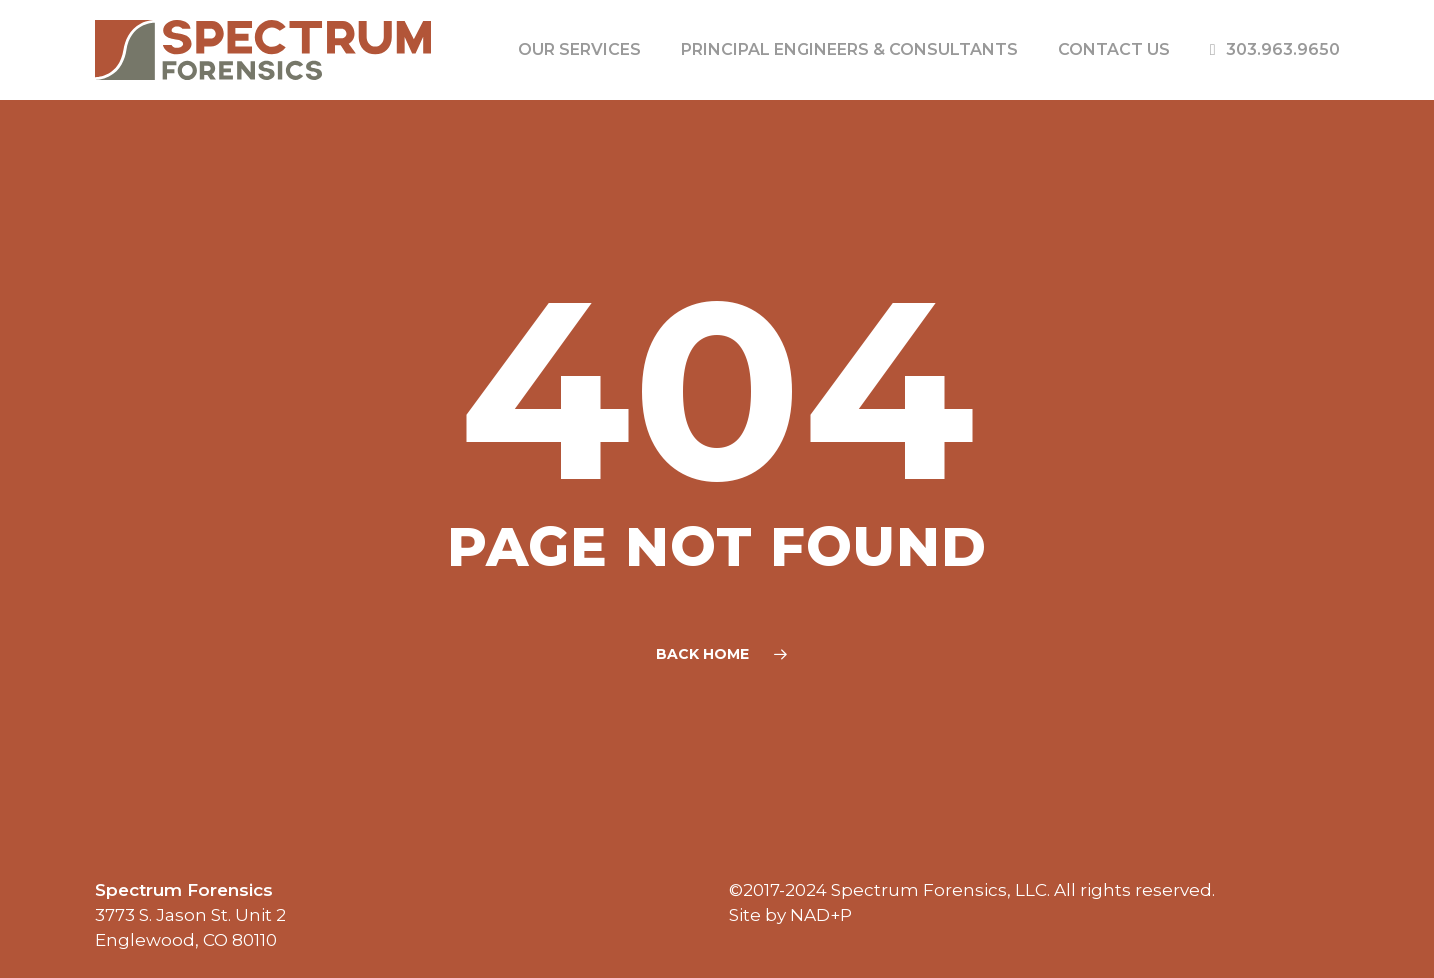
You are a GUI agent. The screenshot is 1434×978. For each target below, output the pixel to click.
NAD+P (821, 915)
